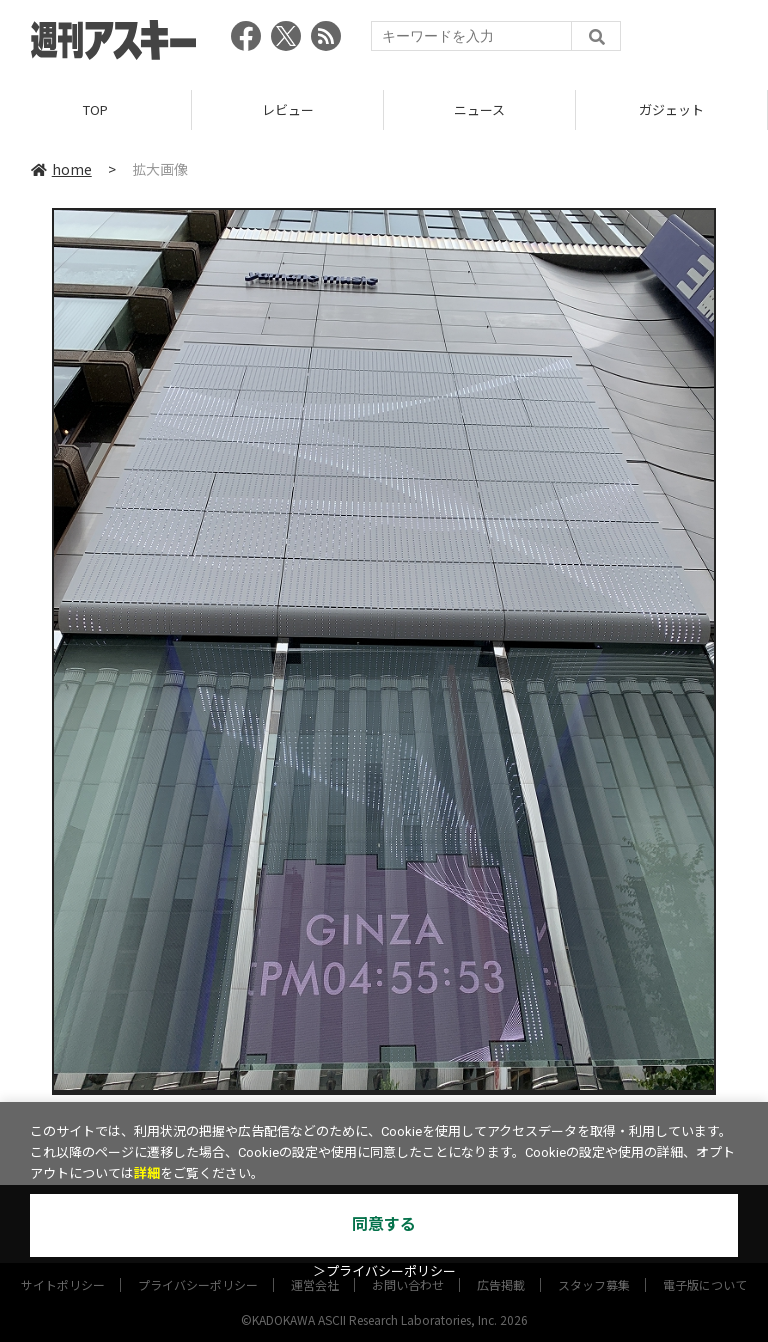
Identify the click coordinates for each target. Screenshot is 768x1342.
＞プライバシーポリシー (384, 1271)
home (61, 169)
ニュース (479, 109)
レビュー (288, 109)
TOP (95, 109)
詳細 (147, 1173)
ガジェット (671, 109)
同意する (384, 1224)
